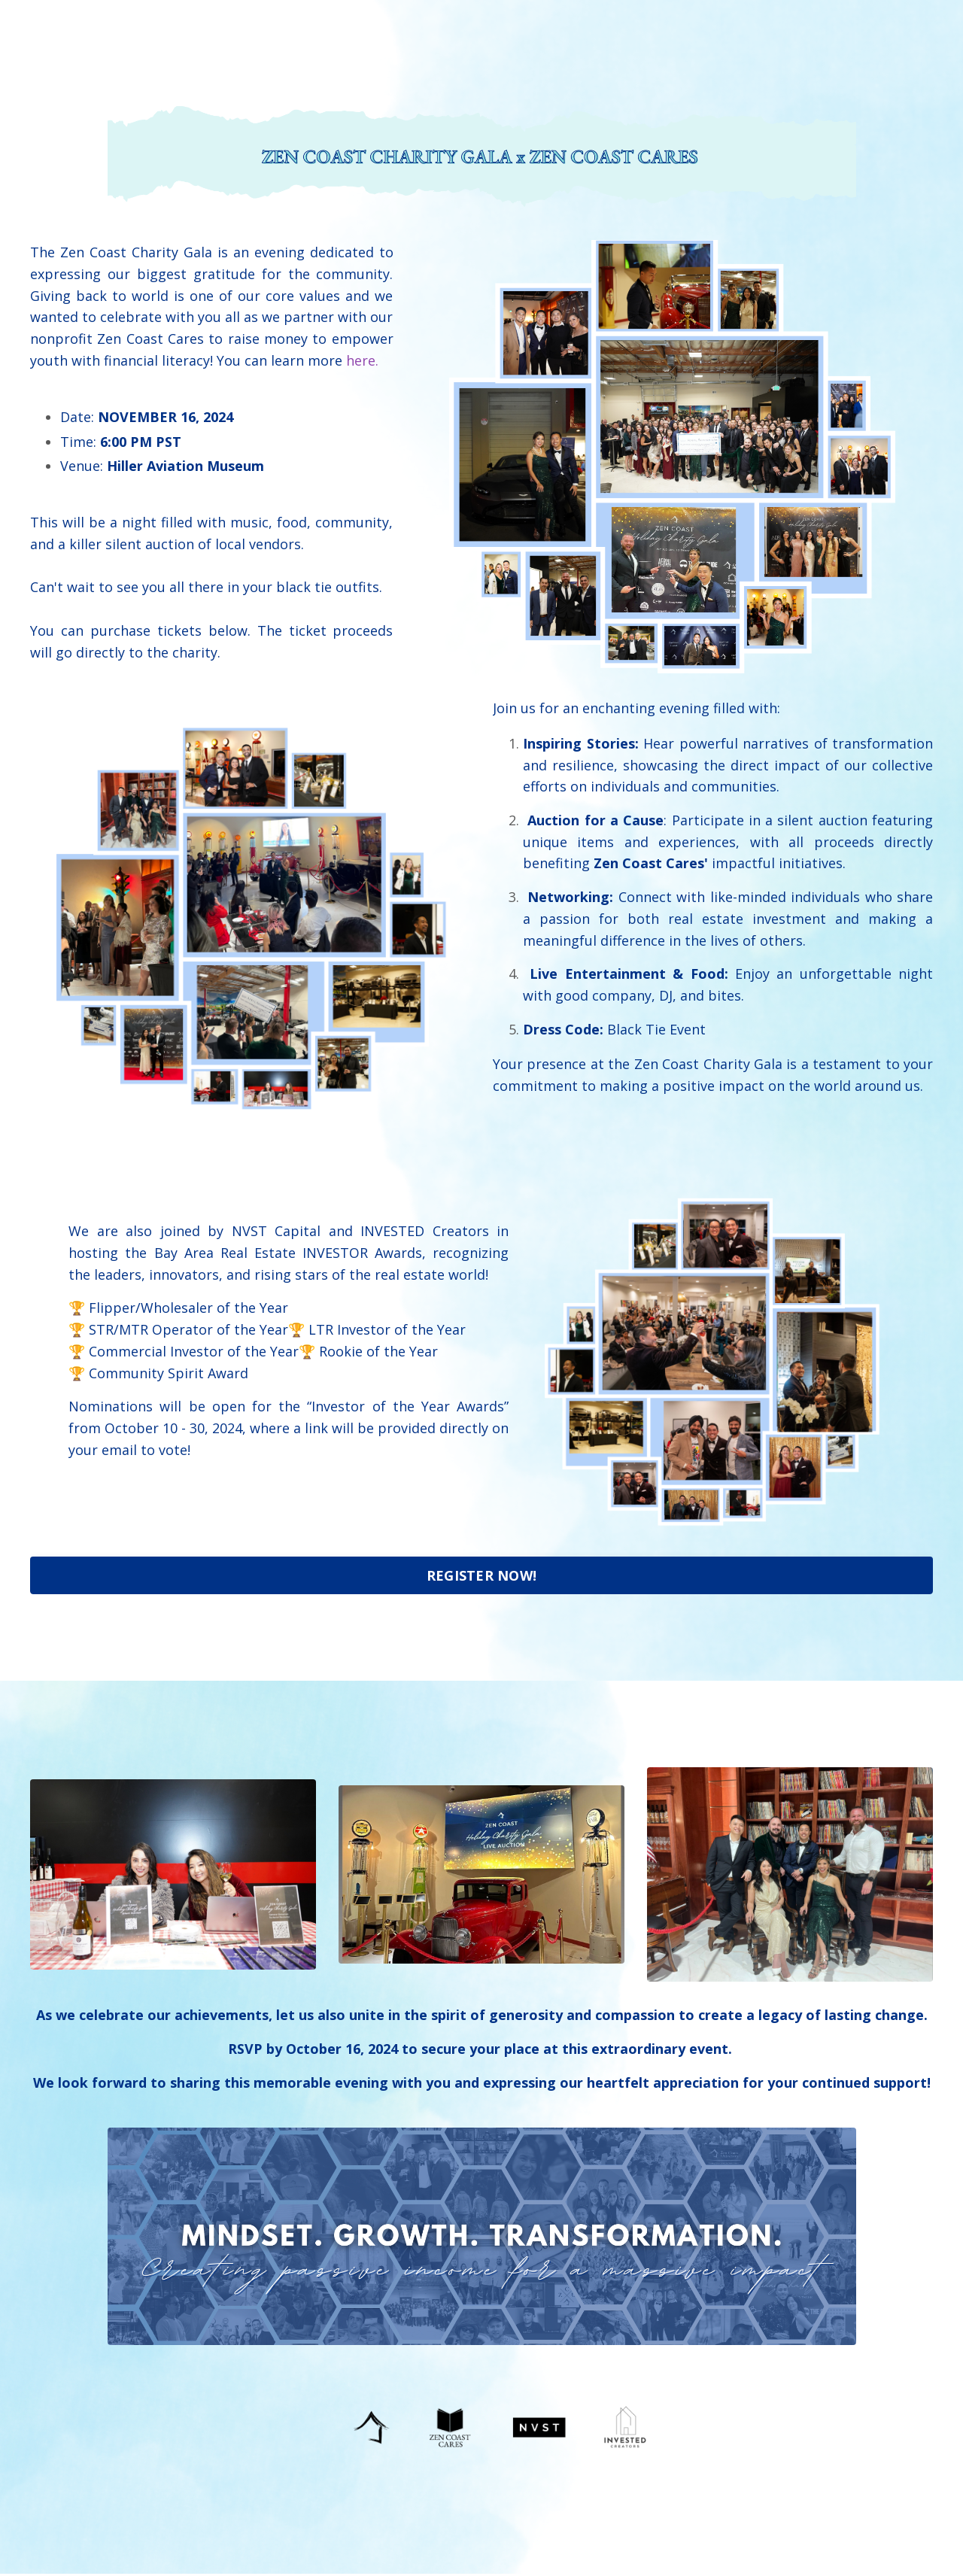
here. (362, 360)
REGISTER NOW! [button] (481, 1577)
